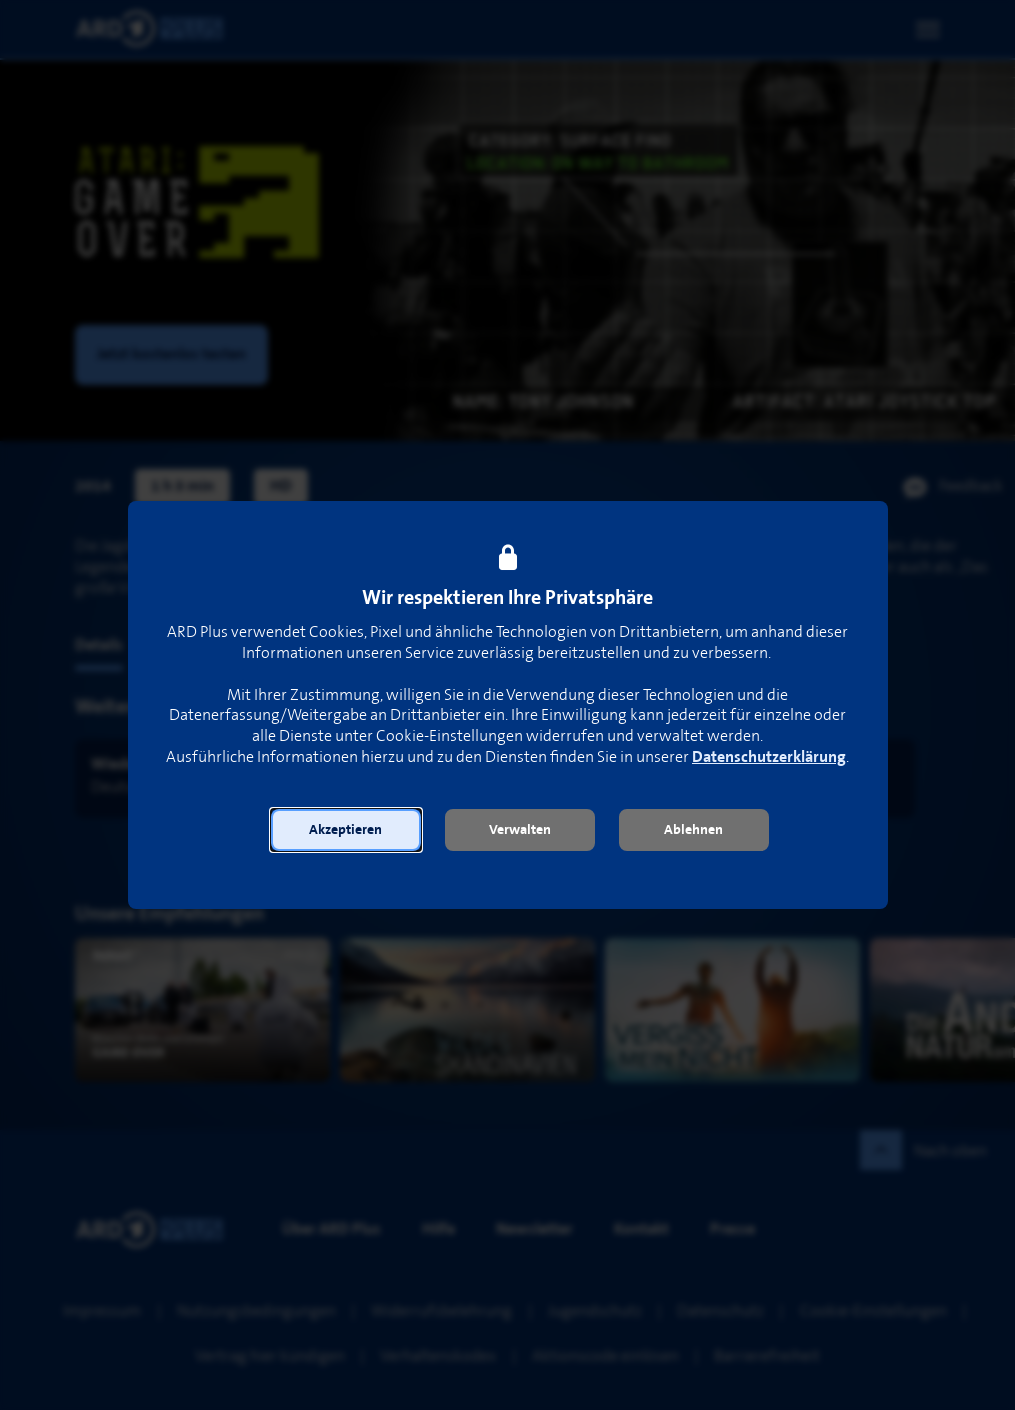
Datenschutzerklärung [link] (769, 757)
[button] (346, 830)
